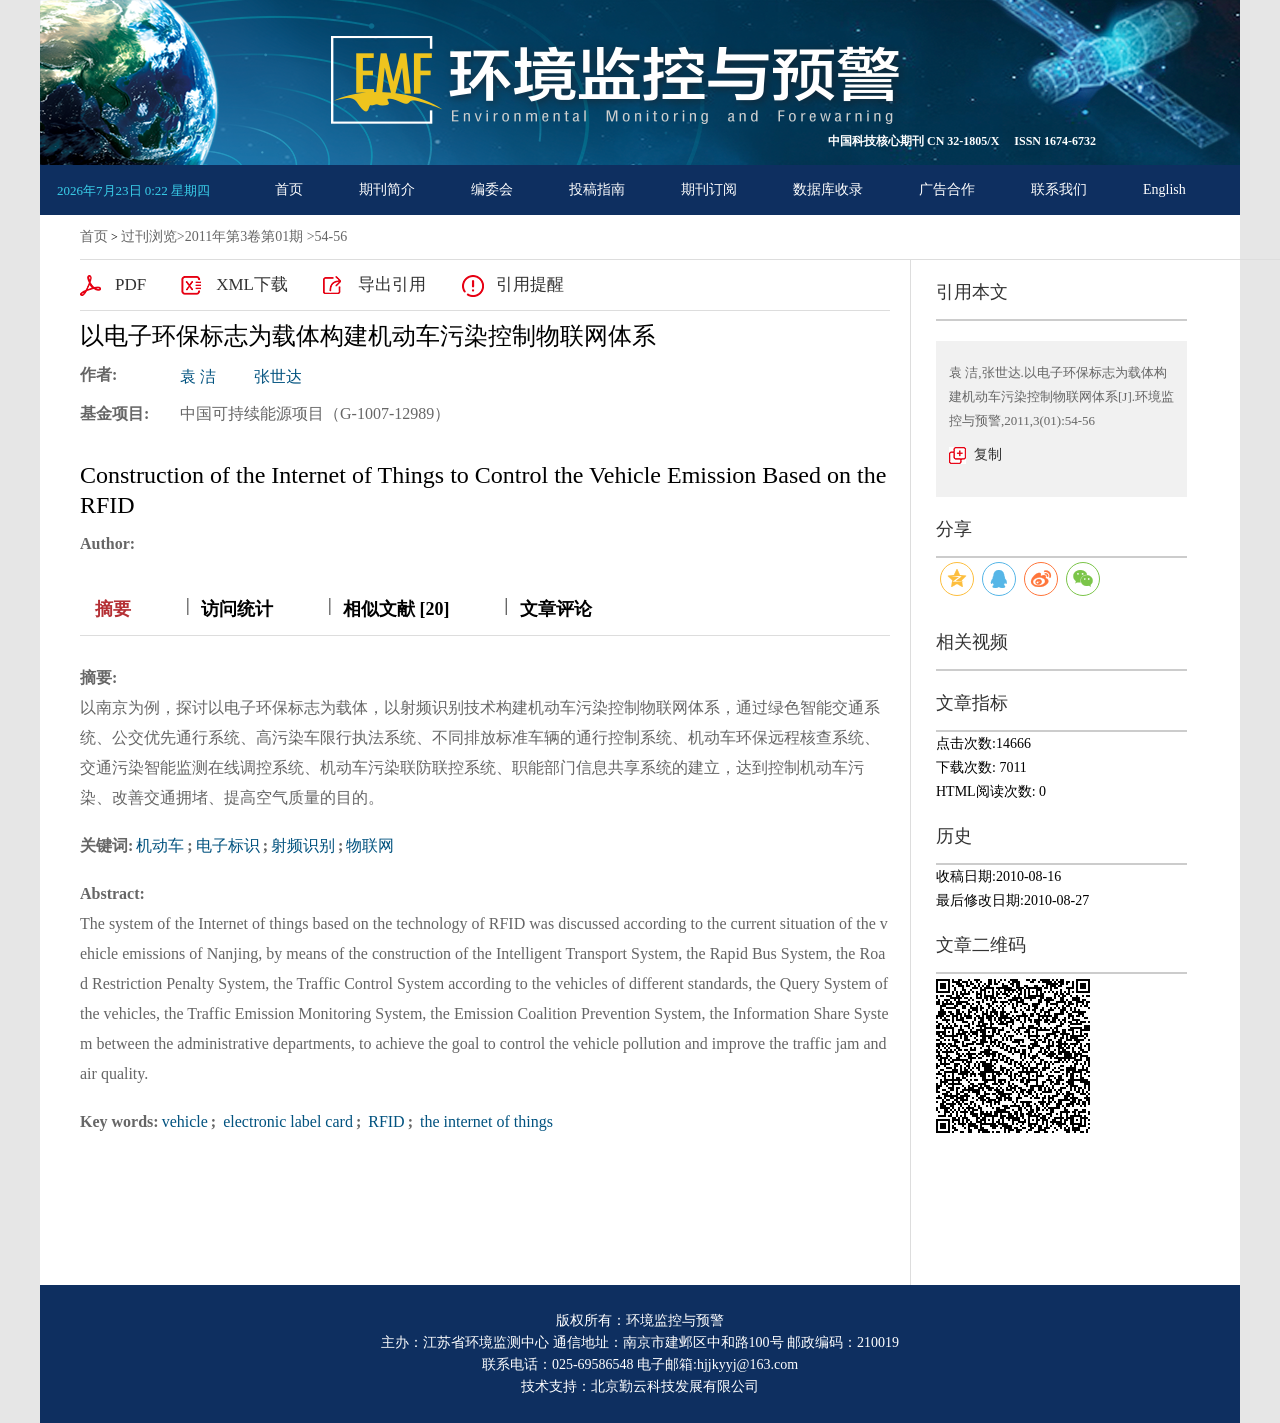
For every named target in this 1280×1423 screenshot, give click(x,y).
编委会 (492, 189)
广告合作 (947, 189)
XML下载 (252, 284)
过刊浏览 (149, 236)
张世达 (278, 376)
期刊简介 (387, 189)
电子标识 (228, 845)
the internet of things (484, 1121)
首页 (289, 189)
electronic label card (286, 1121)
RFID (384, 1121)
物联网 (370, 845)
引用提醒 (530, 284)
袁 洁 (198, 376)
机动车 (160, 845)
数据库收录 (828, 189)
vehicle (185, 1121)
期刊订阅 (709, 189)
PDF (130, 284)
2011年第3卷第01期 (244, 236)
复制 (988, 454)
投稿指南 (597, 189)
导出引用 (392, 284)
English (1164, 189)
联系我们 (1059, 189)
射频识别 (303, 845)
